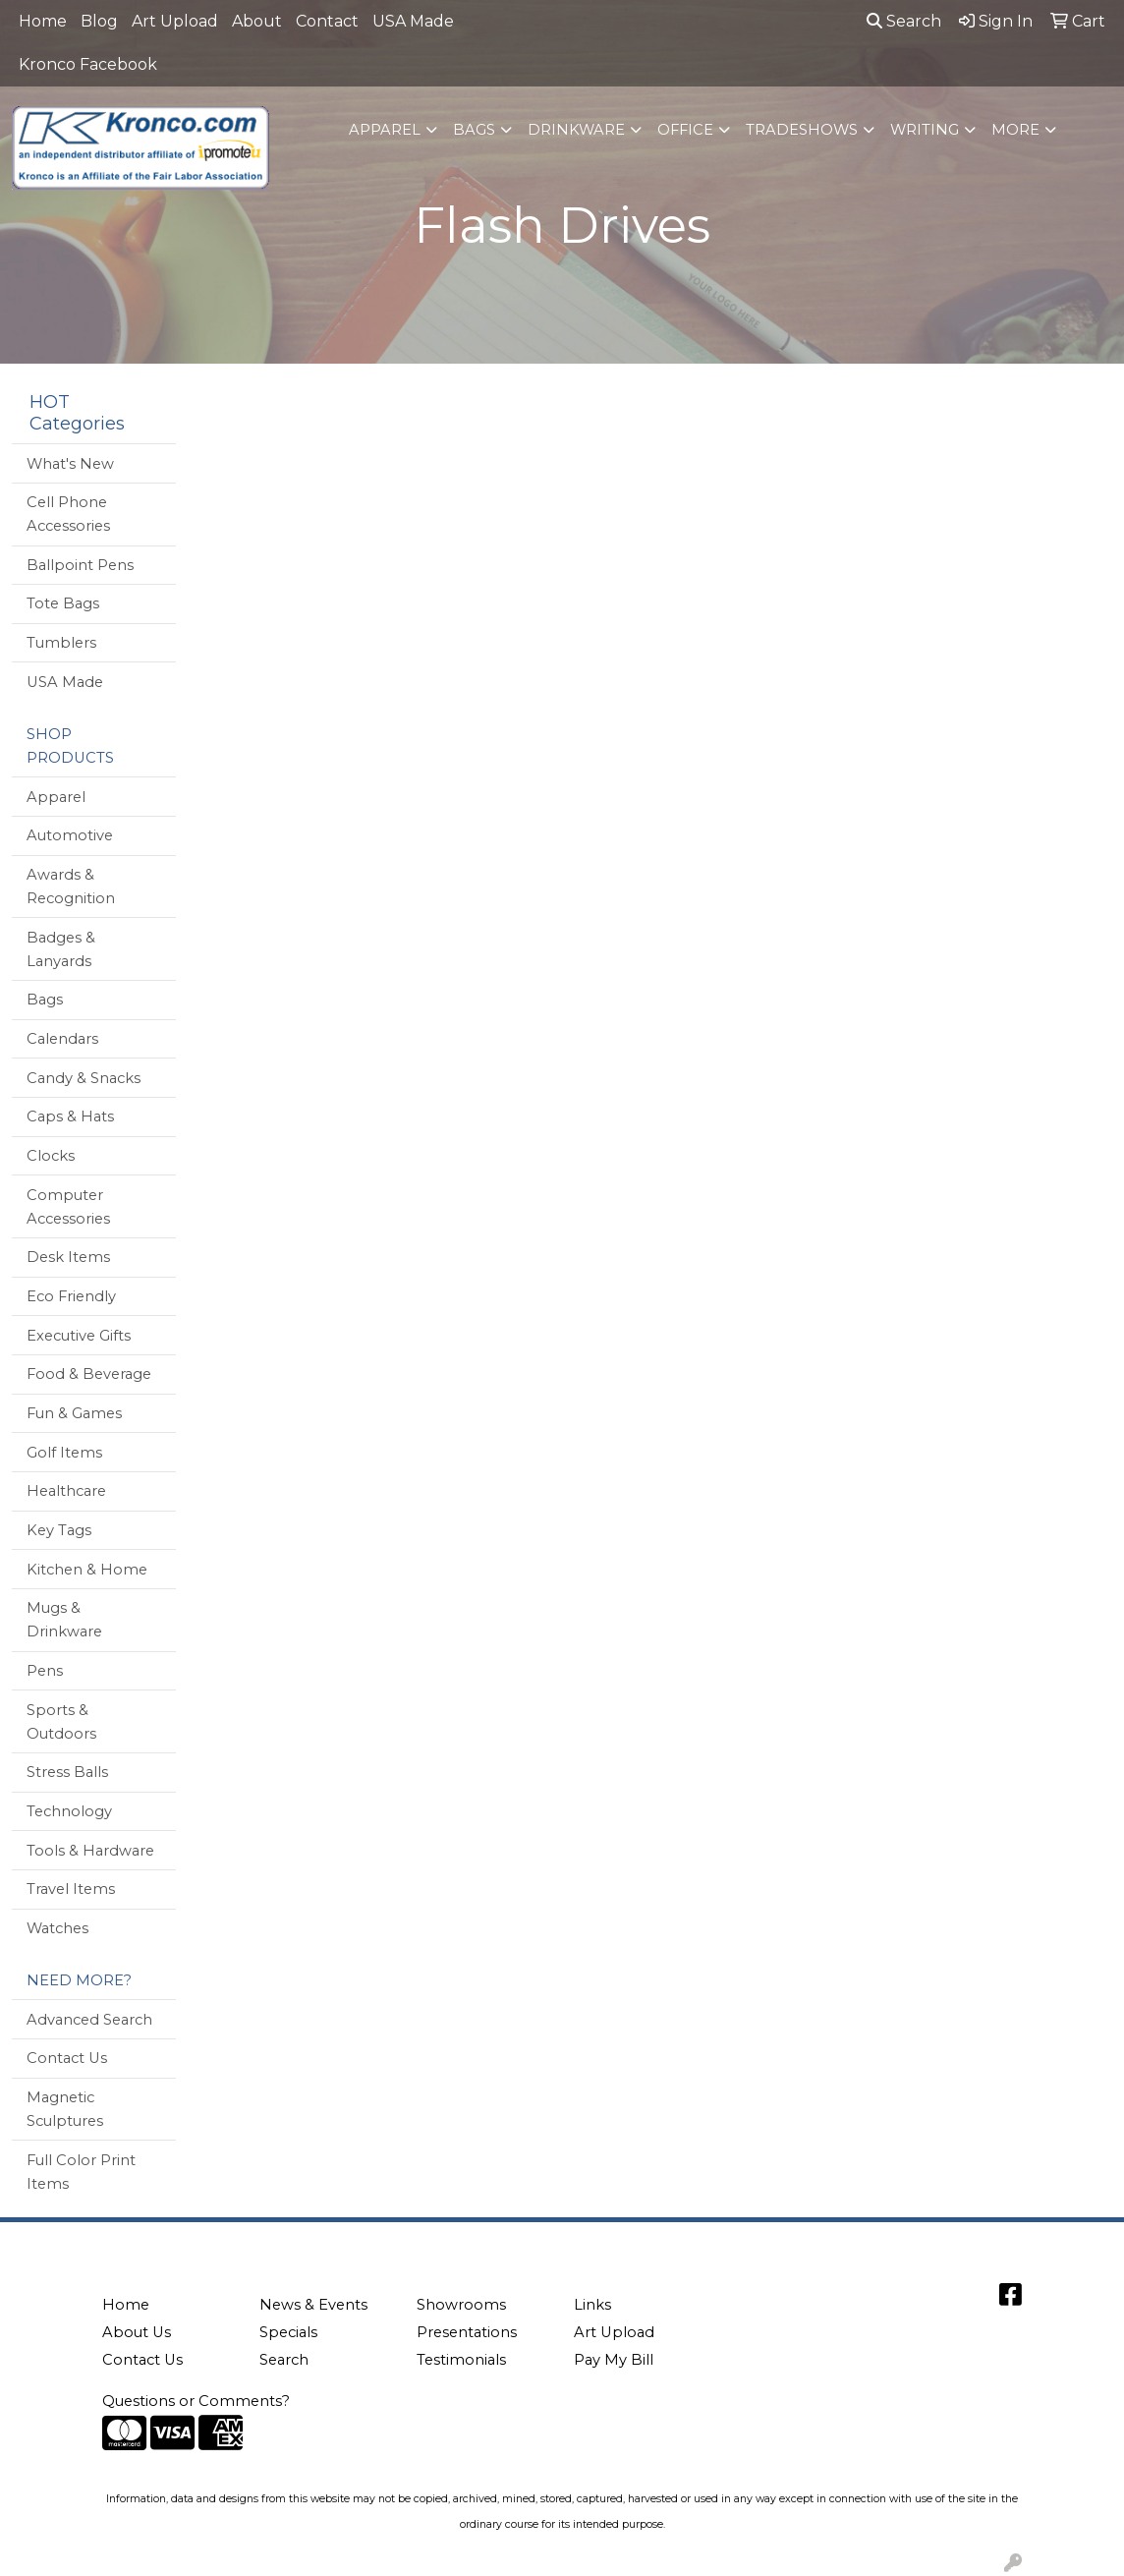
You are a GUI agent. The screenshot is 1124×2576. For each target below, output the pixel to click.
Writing (924, 130)
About (257, 21)
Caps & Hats (70, 1116)
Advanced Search (89, 2020)
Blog (99, 21)
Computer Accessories (68, 1207)
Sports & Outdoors (61, 1722)
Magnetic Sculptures (65, 2109)
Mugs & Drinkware (64, 1619)
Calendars (62, 1039)
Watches (57, 1928)
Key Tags (59, 1530)
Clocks (51, 1156)
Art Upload (175, 21)
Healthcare (66, 1491)
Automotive (70, 835)
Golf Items (64, 1452)
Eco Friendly (71, 1296)
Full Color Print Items (81, 2172)
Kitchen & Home (87, 1569)
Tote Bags (63, 603)
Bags (474, 130)
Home (43, 21)
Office (685, 130)
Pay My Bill (613, 2360)
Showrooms (461, 2305)
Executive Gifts (79, 1336)
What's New (70, 464)
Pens (45, 1671)
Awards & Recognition (71, 886)
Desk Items (68, 1257)
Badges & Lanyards (61, 949)
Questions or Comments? (196, 2401)
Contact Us (67, 2058)
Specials (288, 2332)
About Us (136, 2332)
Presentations (467, 2332)
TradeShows (802, 130)
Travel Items (71, 1889)
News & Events (313, 2305)
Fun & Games (74, 1413)
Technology (69, 1811)
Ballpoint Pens (80, 565)
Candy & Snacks (83, 1078)
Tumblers (61, 643)
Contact (327, 21)
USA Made (413, 21)
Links (592, 2305)
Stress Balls (67, 1772)
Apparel (385, 130)
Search (904, 21)
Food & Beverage (89, 1374)
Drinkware (576, 130)
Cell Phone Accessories (68, 514)
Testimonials (461, 2360)
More (1015, 130)
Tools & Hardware (90, 1851)
